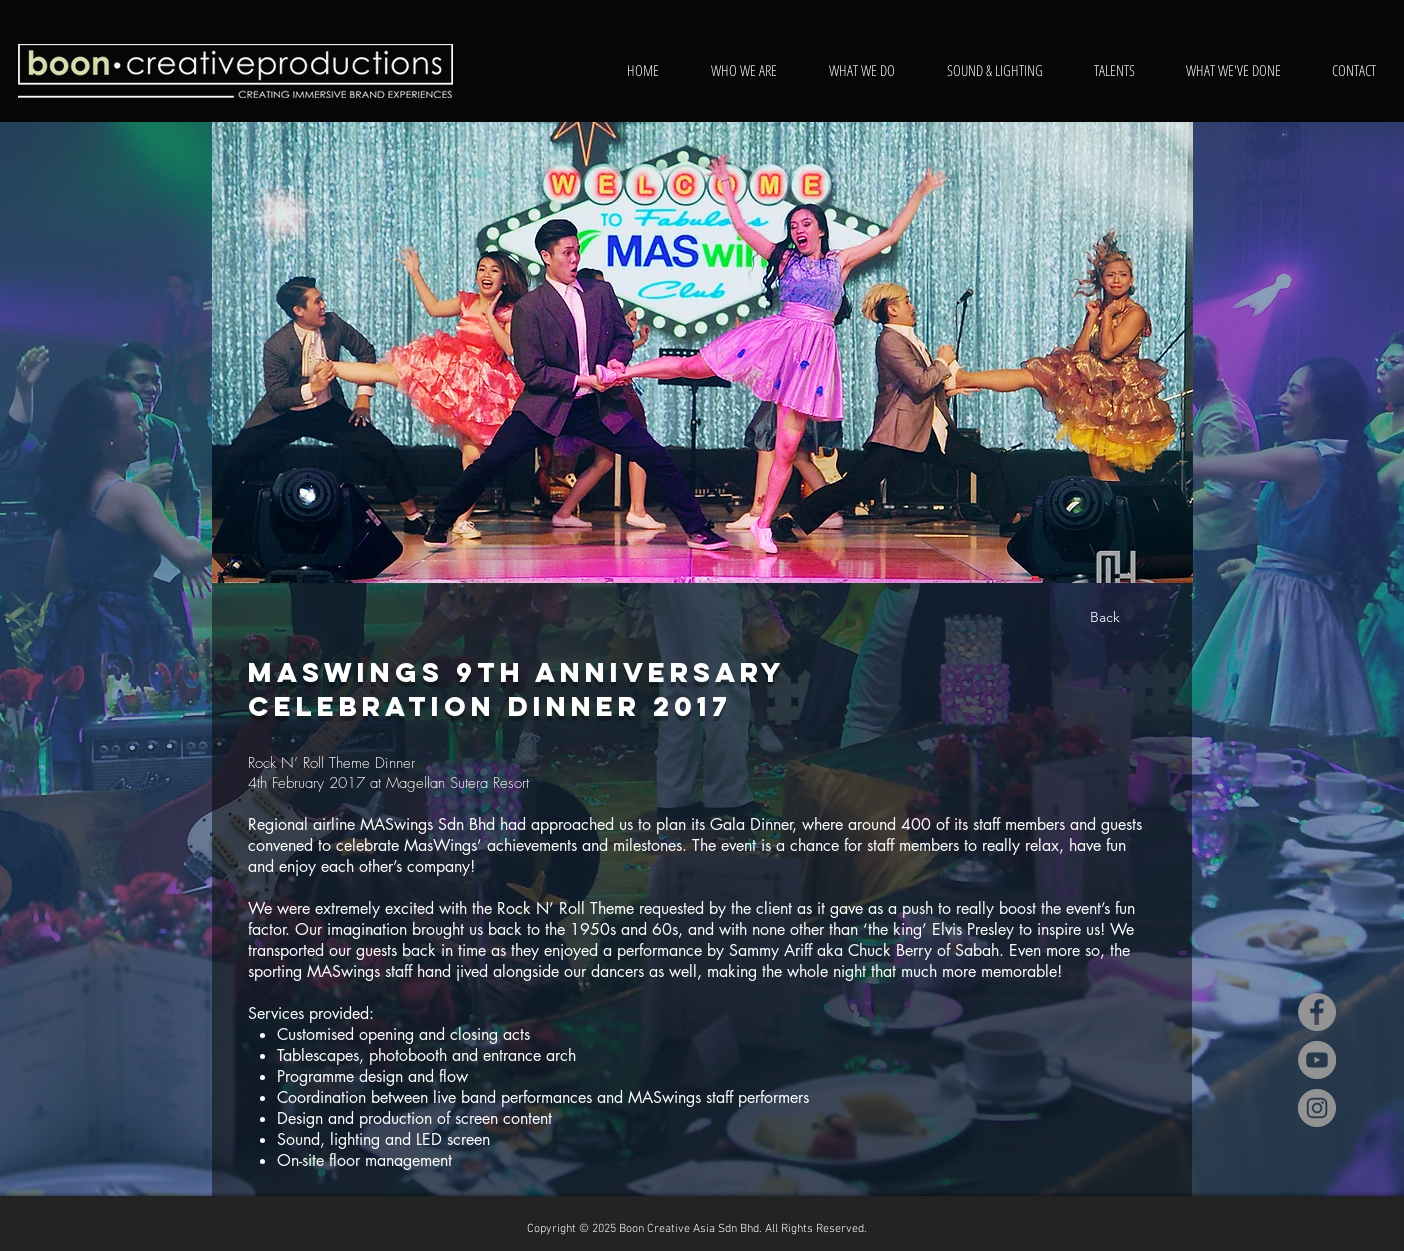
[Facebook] (1317, 1012)
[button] (702, 352)
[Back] (1105, 618)
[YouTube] (1317, 1060)
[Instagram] (1317, 1108)
